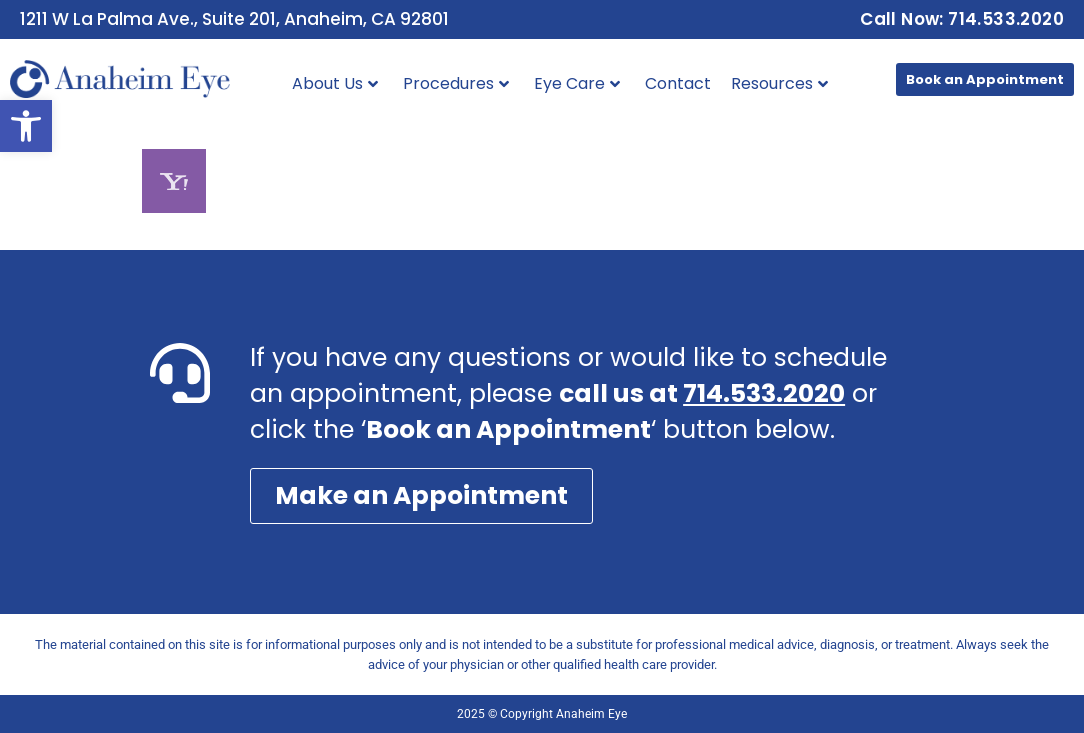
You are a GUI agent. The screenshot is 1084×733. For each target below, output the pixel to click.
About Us (335, 83)
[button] (26, 126)
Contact (678, 83)
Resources (779, 83)
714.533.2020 (764, 393)
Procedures (456, 83)
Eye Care (577, 83)
